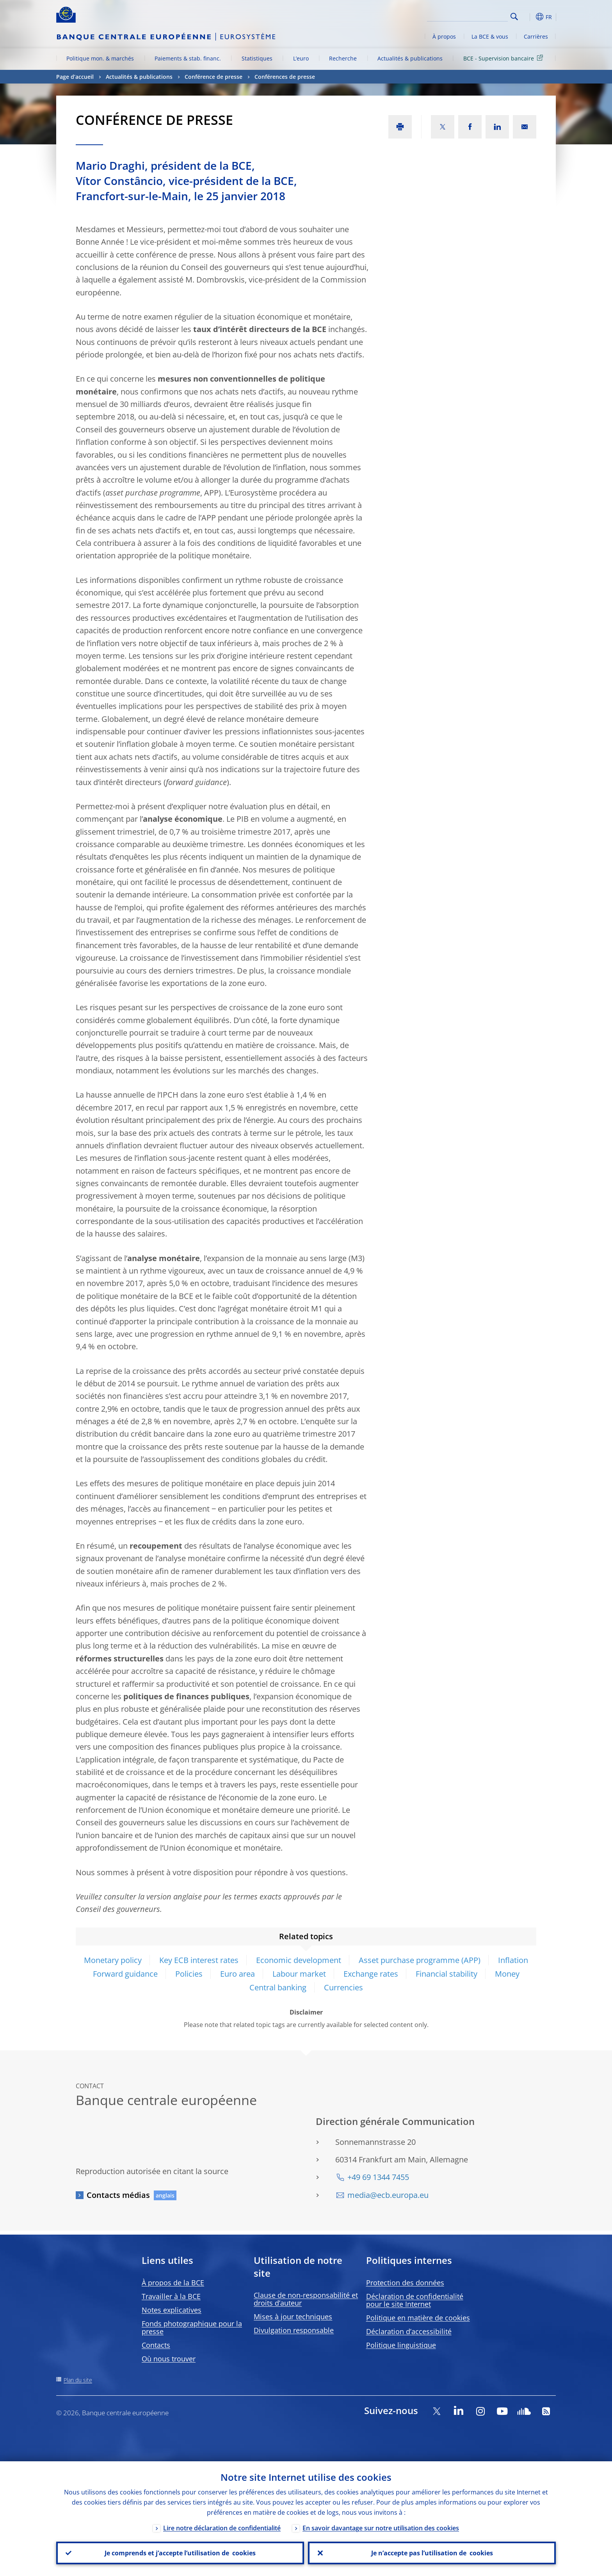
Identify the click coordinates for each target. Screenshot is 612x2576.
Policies (189, 1973)
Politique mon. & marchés (100, 58)
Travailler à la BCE (171, 2296)
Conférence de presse (213, 76)
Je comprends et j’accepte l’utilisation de (180, 2553)
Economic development (298, 1960)
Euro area (237, 1973)
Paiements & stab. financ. (188, 58)
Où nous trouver (169, 2358)
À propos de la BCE (173, 2282)
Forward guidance (125, 1973)
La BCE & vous (489, 36)
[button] (528, 16)
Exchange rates (370, 1973)
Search (514, 16)
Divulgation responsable (294, 2330)
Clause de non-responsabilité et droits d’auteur (306, 2299)
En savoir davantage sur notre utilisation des (380, 2528)
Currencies (343, 1987)
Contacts (156, 2345)
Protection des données (405, 2282)
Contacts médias (118, 2195)
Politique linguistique (401, 2345)
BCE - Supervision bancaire (504, 58)
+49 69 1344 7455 (378, 2177)
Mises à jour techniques (293, 2316)
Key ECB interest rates (198, 1960)
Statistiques (257, 58)
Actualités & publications (410, 58)
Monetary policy (113, 1960)
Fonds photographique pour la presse (192, 2327)
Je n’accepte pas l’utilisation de (432, 2553)
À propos (444, 36)
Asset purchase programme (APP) (419, 1960)
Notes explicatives (171, 2310)
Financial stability (446, 1973)
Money (507, 1973)
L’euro (301, 58)
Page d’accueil (75, 76)
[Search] (469, 15)
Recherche (343, 58)
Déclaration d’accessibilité (409, 2331)
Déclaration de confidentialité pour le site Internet (414, 2300)
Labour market (299, 1973)
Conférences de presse (284, 76)
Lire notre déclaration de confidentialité (222, 2528)
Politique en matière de (418, 2317)
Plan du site (78, 2380)
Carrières (536, 36)
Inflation (513, 1960)
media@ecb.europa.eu (388, 2195)
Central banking (277, 1987)
